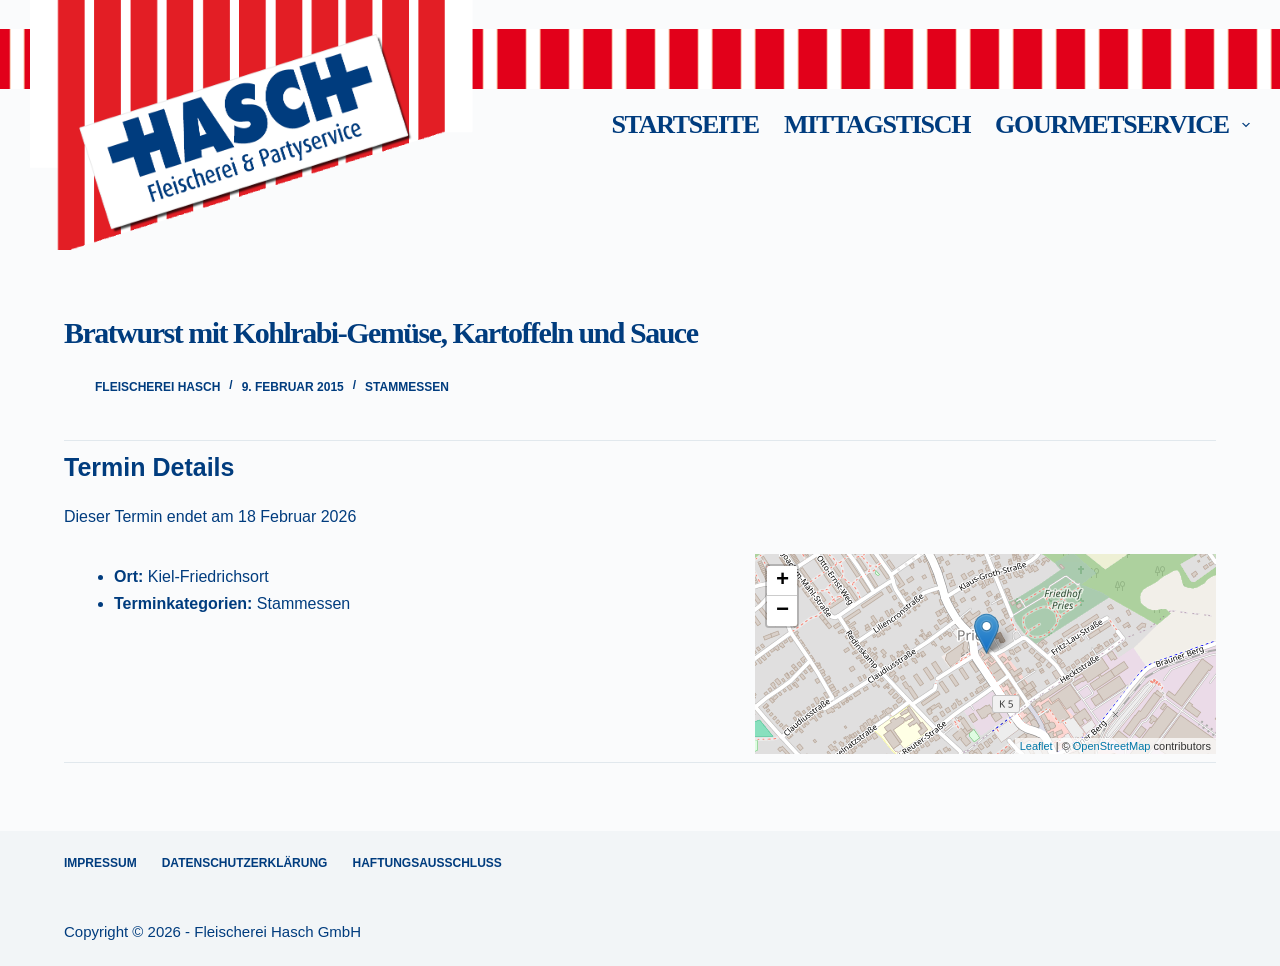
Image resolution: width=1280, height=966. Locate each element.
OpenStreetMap (1112, 746)
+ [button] (782, 581)
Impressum (100, 863)
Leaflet (1036, 746)
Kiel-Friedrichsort (208, 576)
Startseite (684, 124)
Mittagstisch (877, 124)
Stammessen (407, 387)
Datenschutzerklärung (245, 863)
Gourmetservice (1122, 124)
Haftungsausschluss (426, 863)
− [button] (782, 611)
